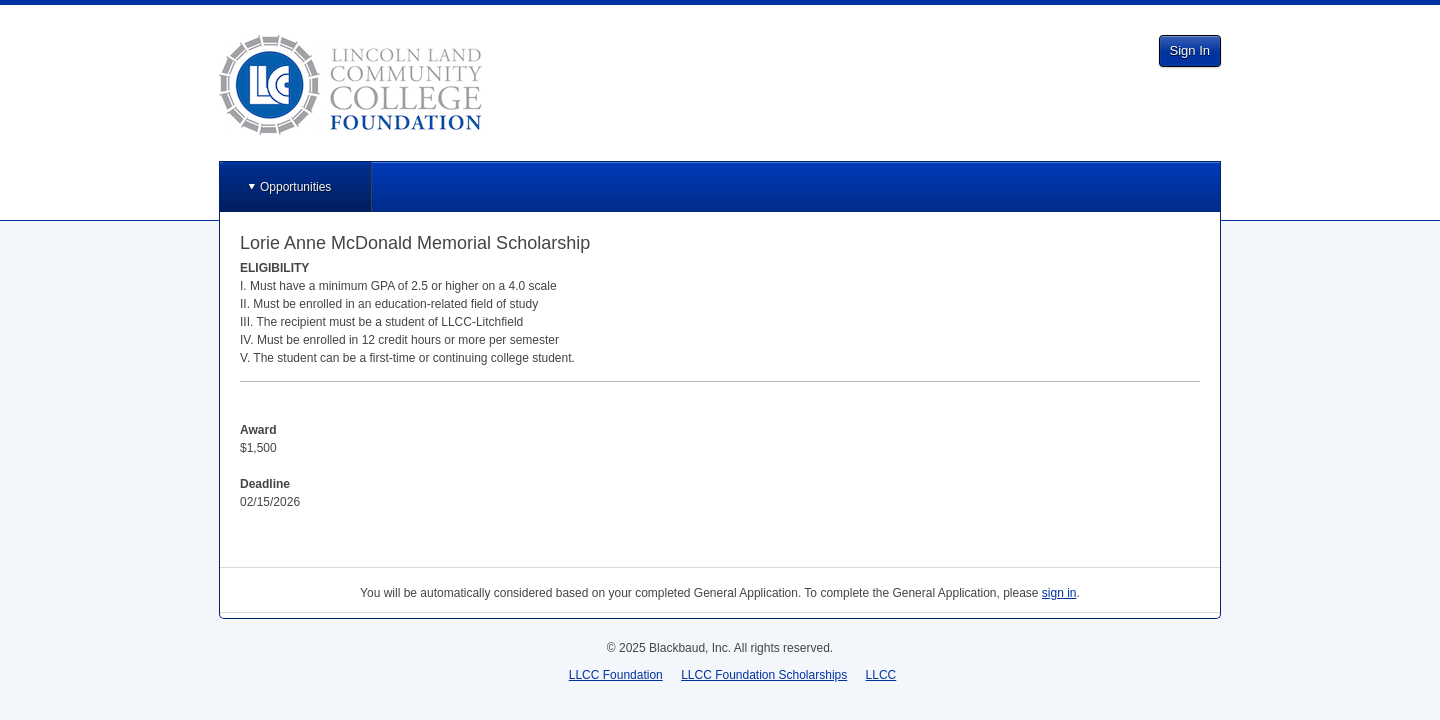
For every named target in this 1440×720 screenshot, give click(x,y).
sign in (1059, 593)
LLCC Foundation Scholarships (764, 675)
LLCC (881, 675)
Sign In (1190, 50)
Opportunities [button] (295, 187)
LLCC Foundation (616, 675)
